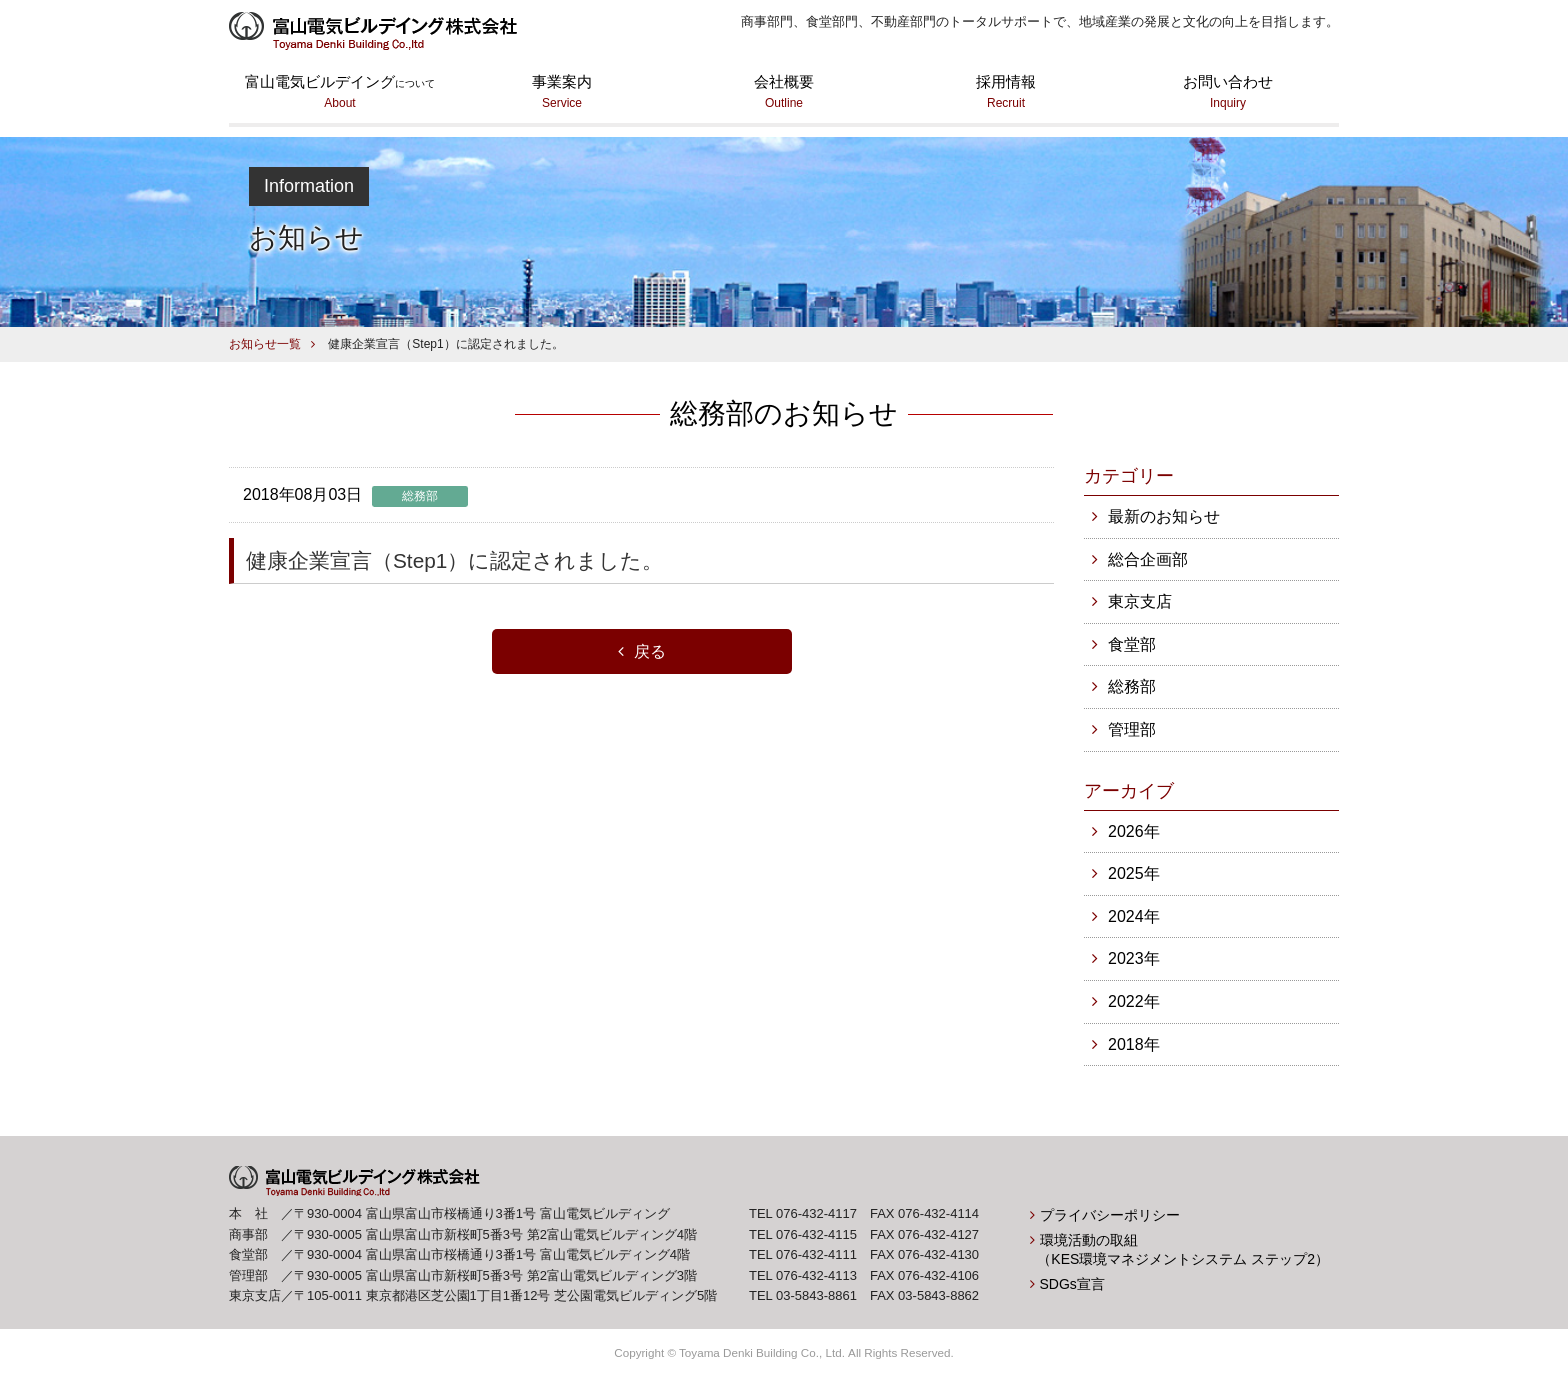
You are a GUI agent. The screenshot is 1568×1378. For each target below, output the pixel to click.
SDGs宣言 (1072, 1284)
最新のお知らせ (1164, 516)
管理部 (1132, 729)
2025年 (1134, 873)
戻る (650, 651)
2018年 (1134, 1044)
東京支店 (1140, 601)
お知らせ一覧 (265, 344)
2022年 (1134, 1001)
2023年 (1134, 958)
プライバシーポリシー (1110, 1215)
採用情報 (1006, 93)
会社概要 (784, 93)
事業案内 (562, 93)
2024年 (1134, 916)
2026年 (1134, 831)
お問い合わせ (1228, 93)
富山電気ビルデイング (340, 93)
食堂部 (1132, 644)
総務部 (1132, 686)
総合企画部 (1148, 559)
